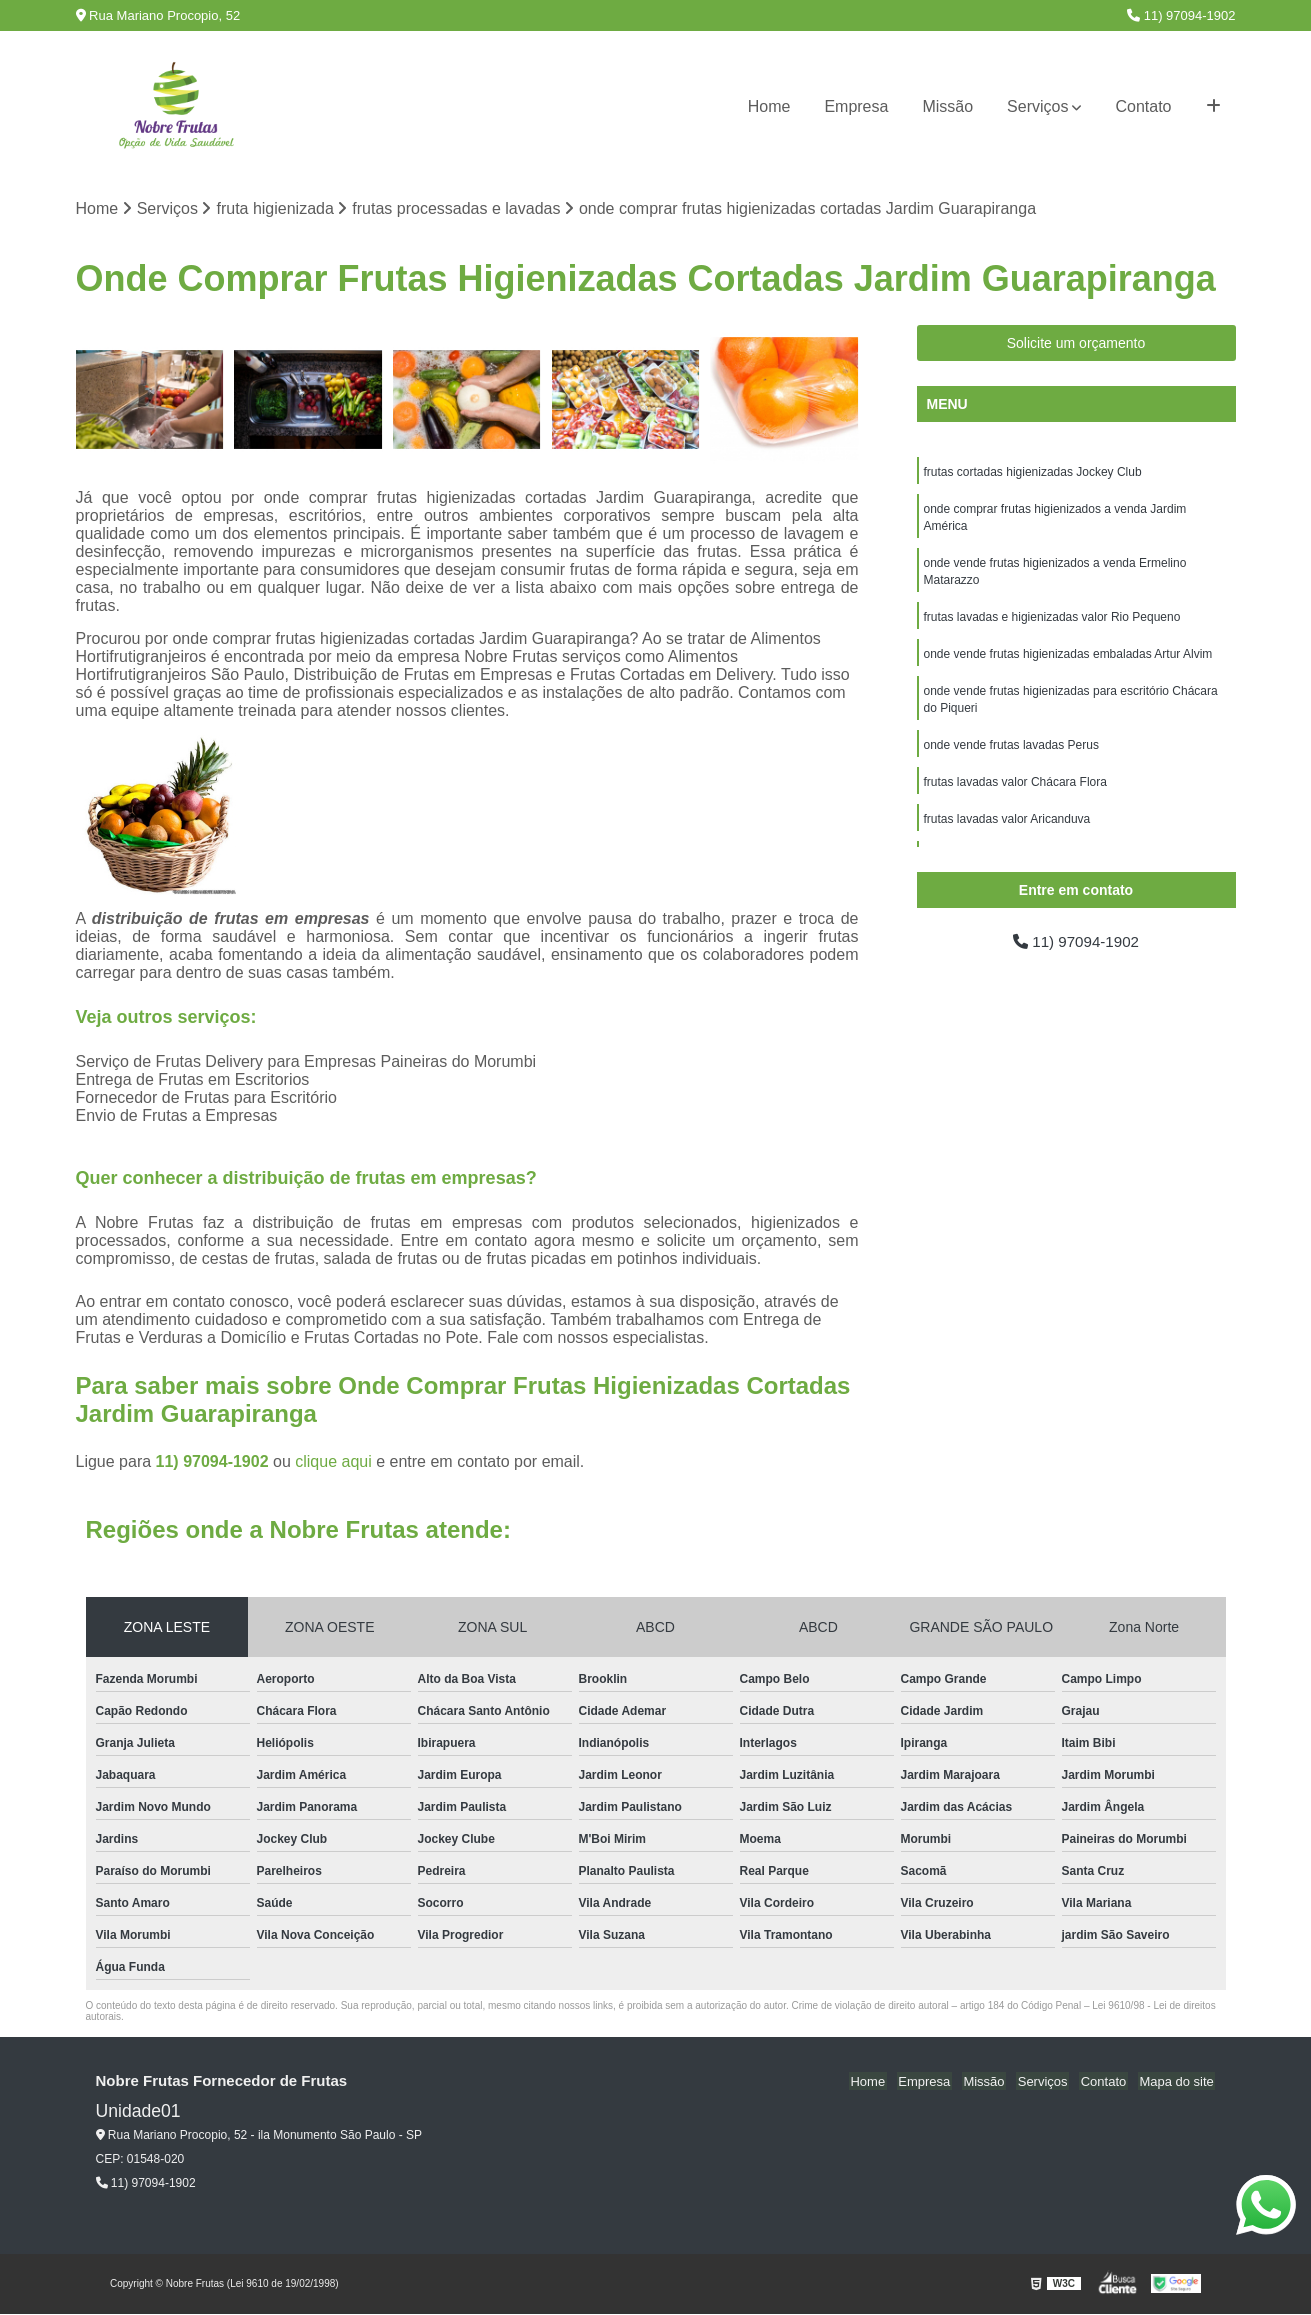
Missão (947, 106)
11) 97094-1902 (1181, 15)
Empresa (856, 106)
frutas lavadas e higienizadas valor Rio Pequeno (1052, 623)
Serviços (1037, 106)
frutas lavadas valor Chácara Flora (1015, 793)
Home (769, 106)
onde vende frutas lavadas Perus (1011, 755)
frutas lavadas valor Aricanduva (1007, 831)
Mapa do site (1178, 2082)
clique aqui (333, 1462)
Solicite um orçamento (1076, 344)
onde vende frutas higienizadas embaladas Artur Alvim (1068, 661)
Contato (1143, 106)
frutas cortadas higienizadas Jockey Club (1033, 473)
